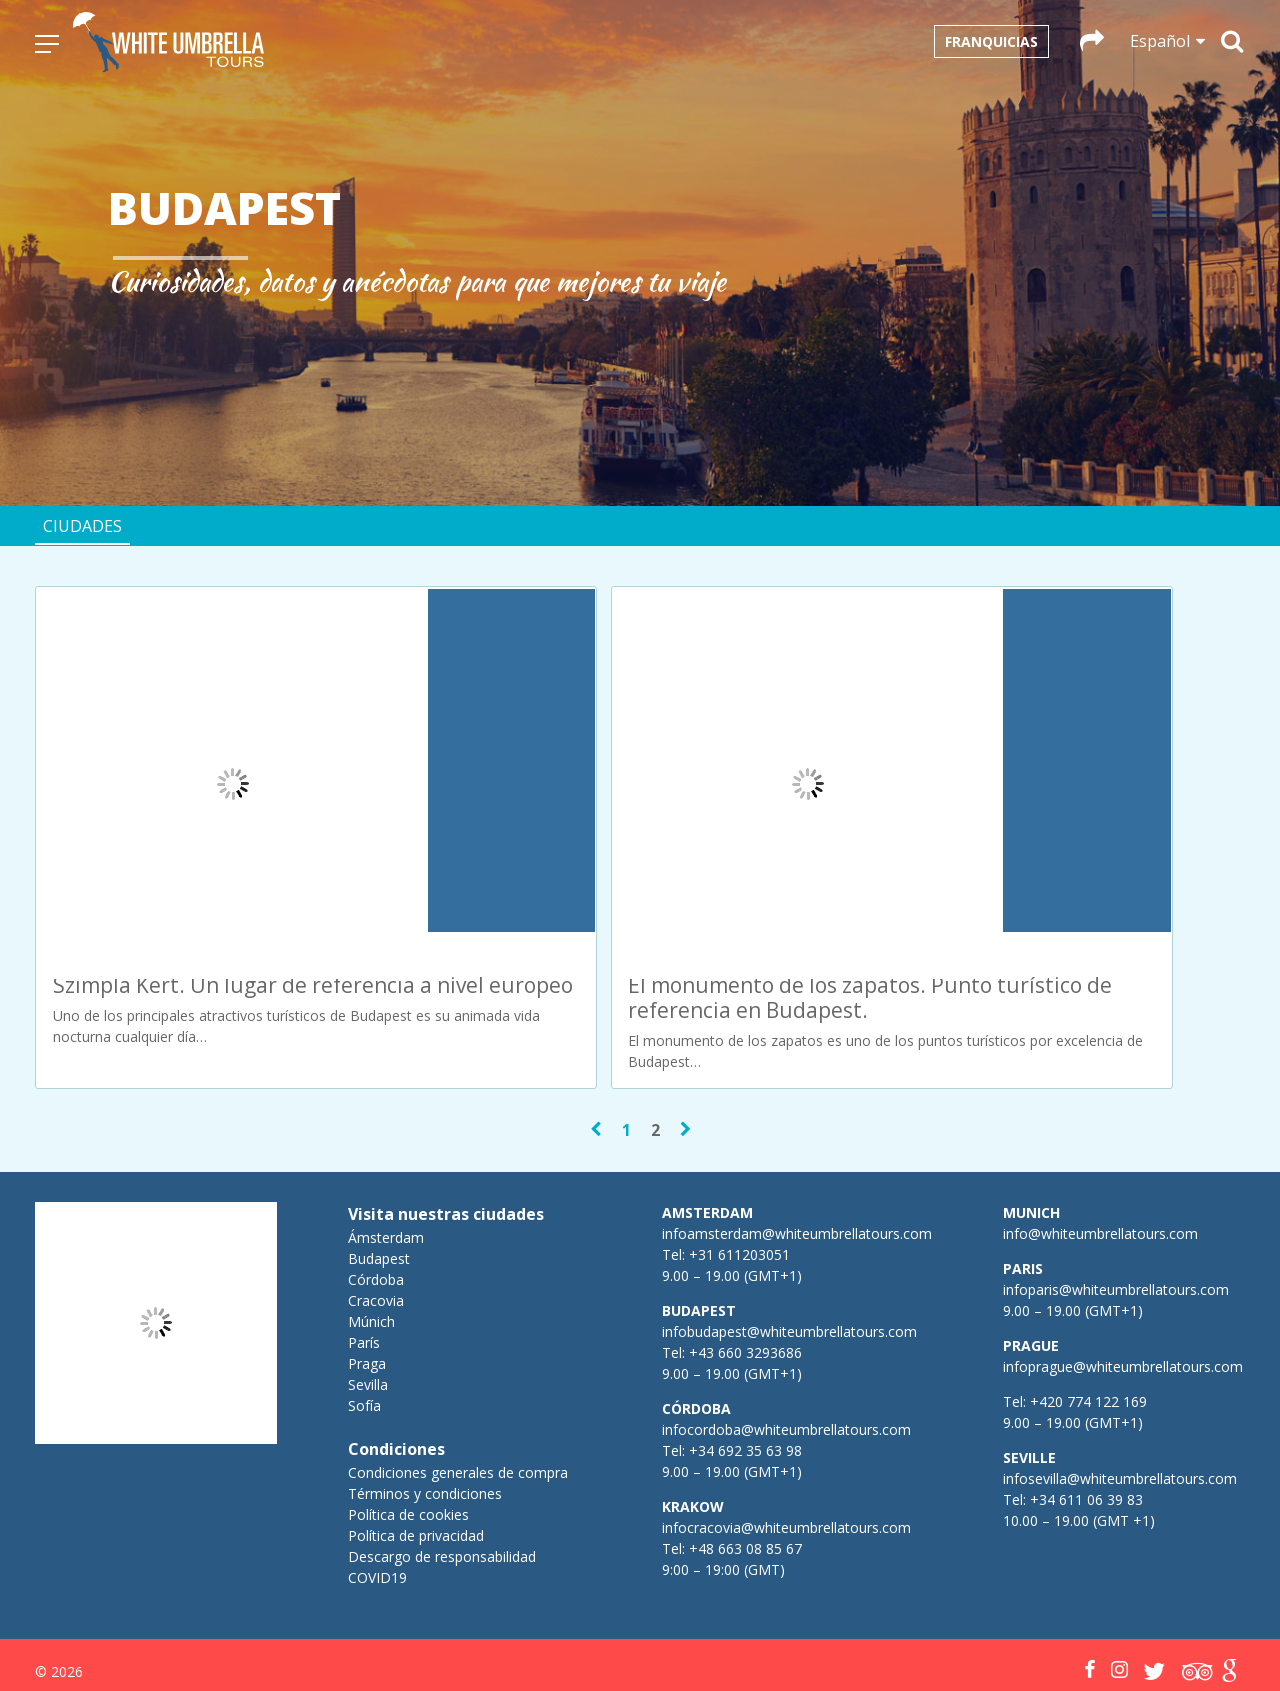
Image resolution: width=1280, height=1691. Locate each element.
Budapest (379, 1170)
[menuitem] (570, 1640)
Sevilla (368, 1296)
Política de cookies (408, 1426)
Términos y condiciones (425, 1405)
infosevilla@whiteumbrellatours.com (1120, 1390)
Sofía (364, 1317)
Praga (367, 1275)
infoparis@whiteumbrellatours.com (1116, 1201)
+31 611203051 (739, 1166)
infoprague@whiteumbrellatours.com (1123, 1278)
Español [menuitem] (582, 1639)
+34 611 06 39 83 (1086, 1411)
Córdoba (376, 1191)
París (364, 1254)
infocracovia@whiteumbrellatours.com (786, 1439)
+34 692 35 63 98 (745, 1362)
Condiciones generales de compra (458, 1384)
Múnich (371, 1233)
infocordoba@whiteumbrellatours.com (786, 1341)
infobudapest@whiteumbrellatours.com (789, 1243)
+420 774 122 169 (1086, 1313)
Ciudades (82, 526)
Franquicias (991, 41)
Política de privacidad (416, 1447)
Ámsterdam (386, 1149)
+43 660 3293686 (745, 1264)
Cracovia (376, 1212)
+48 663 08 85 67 (745, 1460)
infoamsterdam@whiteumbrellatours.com (797, 1145)
